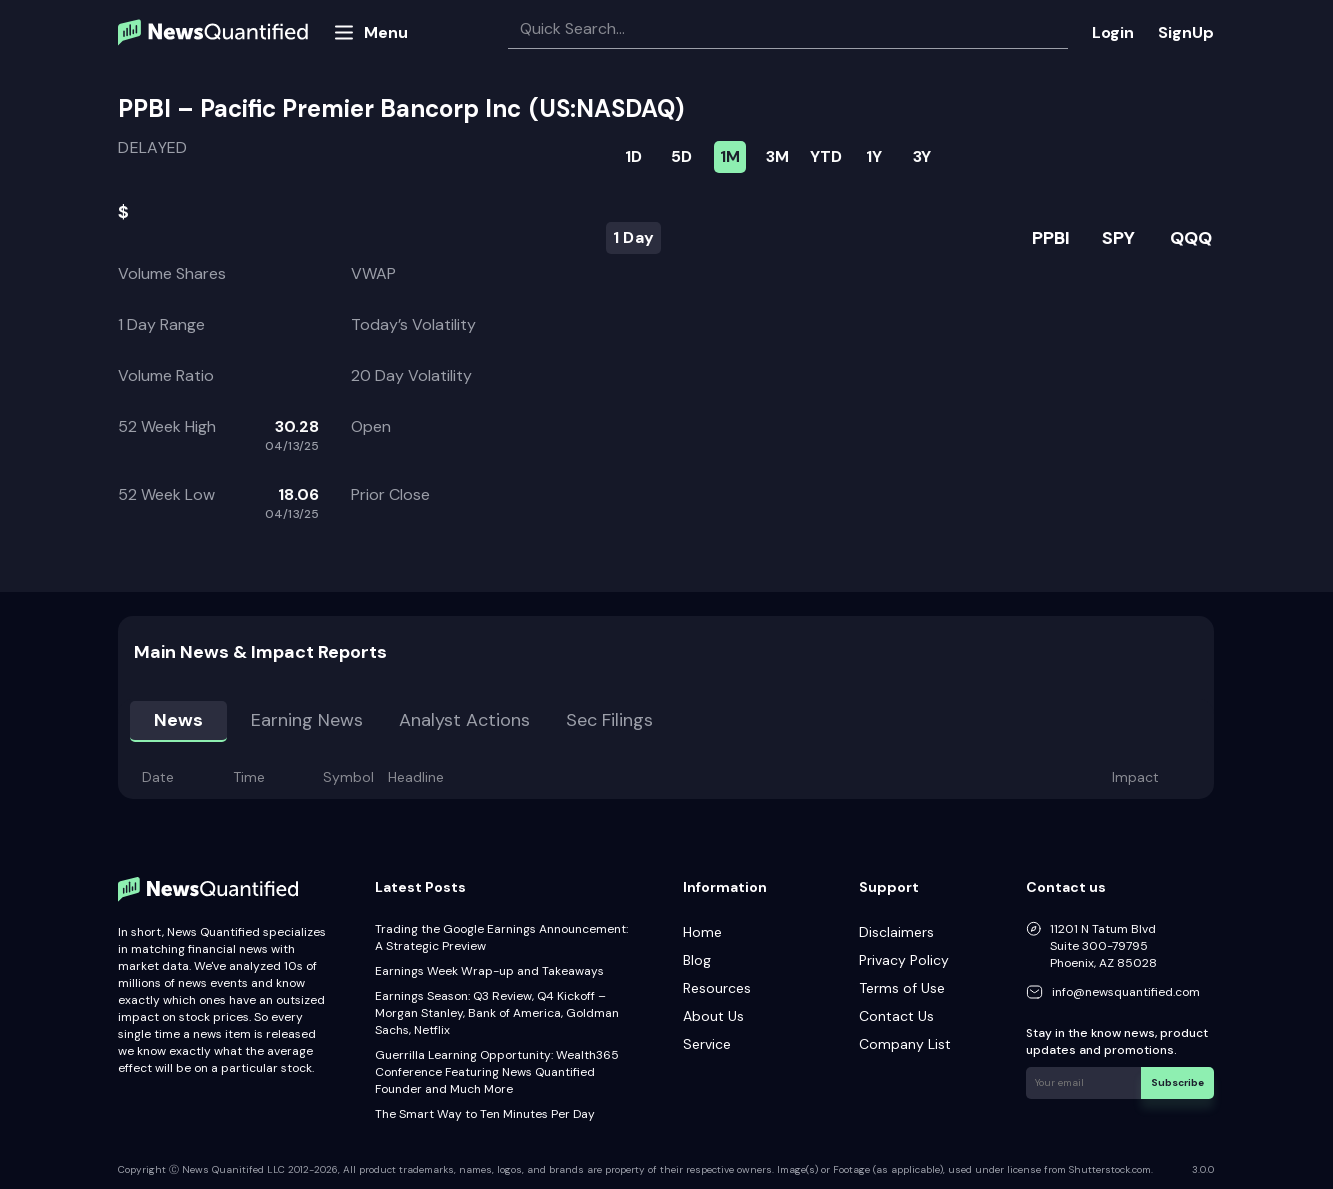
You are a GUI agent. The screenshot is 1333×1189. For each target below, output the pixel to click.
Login (1113, 32)
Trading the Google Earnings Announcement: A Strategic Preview (501, 937)
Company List (905, 1044)
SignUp (1186, 32)
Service (707, 1044)
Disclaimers (896, 932)
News (178, 720)
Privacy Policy (904, 960)
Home (702, 932)
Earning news (307, 720)
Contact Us (896, 1016)
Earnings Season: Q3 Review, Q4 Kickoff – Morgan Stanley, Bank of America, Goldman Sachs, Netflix (497, 1013)
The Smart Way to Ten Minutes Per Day (485, 1114)
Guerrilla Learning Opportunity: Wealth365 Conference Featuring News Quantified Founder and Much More (497, 1072)
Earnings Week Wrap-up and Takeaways (489, 971)
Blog (697, 960)
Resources (717, 988)
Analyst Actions (464, 720)
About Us (713, 1016)
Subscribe (1177, 1082)
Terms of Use (902, 988)
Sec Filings (609, 720)
